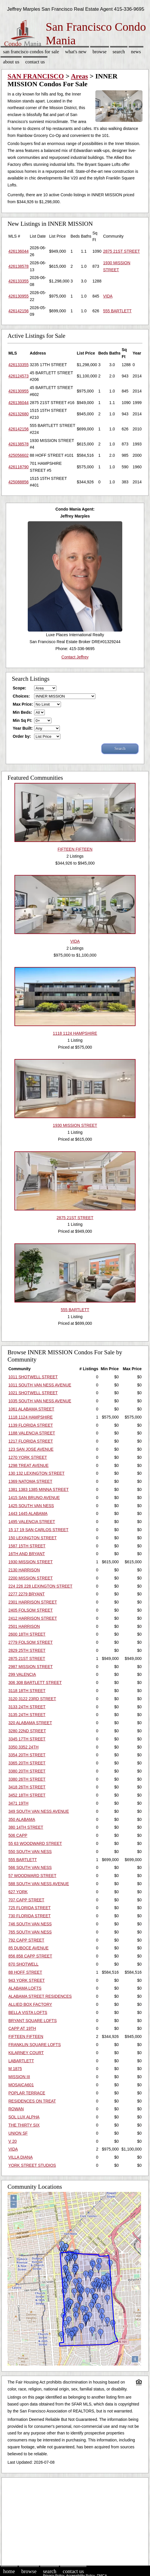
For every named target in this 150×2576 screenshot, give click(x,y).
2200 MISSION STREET (30, 1578)
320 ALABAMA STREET (30, 1722)
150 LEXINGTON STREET (32, 1537)
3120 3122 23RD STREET (32, 1698)
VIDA (108, 296)
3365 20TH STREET (26, 1763)
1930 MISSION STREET (30, 1561)
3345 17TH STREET (26, 1739)
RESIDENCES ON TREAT (32, 2101)
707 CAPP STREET (26, 1900)
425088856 (18, 482)
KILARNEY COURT (26, 2052)
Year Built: (23, 728)
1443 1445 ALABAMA (27, 1513)
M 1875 (15, 2068)
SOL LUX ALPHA (24, 2117)
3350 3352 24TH (23, 1747)
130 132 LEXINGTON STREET (36, 1473)
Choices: (21, 696)
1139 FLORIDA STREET (30, 1425)
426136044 (18, 251)
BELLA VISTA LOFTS (27, 2012)
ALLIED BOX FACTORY (30, 2004)
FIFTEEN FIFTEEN (25, 2036)
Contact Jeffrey (75, 657)
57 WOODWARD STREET (32, 1875)
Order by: (22, 736)
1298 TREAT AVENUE (28, 1465)
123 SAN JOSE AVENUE (30, 1449)
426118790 (18, 467)
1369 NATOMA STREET (30, 1481)
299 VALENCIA (22, 1674)
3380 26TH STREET (26, 1779)
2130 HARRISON (24, 1570)
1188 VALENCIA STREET (31, 1433)
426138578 (18, 266)
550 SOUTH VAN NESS (30, 1851)
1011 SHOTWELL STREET (33, 1377)
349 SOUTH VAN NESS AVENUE (38, 1811)
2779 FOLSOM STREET (30, 1642)
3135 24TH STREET (26, 1714)
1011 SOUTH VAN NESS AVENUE (39, 1385)
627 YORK (18, 1891)
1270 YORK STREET (27, 1457)
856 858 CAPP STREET (30, 1956)
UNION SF (18, 2133)
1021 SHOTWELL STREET (33, 1392)
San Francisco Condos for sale (31, 51)
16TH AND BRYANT (26, 1553)
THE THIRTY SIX (24, 2125)
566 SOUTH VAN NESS (30, 1867)
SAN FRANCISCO (36, 76)
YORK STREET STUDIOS (32, 2165)
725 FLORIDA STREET (29, 1907)
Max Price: (23, 704)
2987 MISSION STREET (30, 1666)
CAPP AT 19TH (22, 2028)
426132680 (18, 414)
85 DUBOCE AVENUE (28, 1948)
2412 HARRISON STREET (32, 1618)
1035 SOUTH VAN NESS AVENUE (39, 1401)
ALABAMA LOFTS (24, 1988)
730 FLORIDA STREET (29, 1915)
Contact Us (35, 62)
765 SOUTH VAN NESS (30, 1932)
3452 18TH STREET (26, 1795)
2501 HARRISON (24, 1626)
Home (9, 2571)
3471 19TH (18, 1803)
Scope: (19, 688)
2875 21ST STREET (121, 251)
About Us (11, 62)
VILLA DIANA (20, 2157)
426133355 (18, 281)
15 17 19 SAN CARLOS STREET (38, 1529)
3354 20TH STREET (26, 1755)
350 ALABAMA (21, 1819)
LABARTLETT (21, 2060)
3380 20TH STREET (26, 1771)
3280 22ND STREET (27, 1731)
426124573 (18, 376)
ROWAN (16, 2109)
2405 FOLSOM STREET (30, 1610)
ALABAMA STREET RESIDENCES (40, 1996)
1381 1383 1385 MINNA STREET (38, 1489)
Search (118, 51)
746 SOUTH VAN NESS (30, 1924)
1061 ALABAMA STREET (31, 1409)
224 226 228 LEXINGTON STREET (40, 1586)
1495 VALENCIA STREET (31, 1521)
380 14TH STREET (25, 1827)
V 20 (12, 2141)
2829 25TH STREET (26, 1650)
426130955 (18, 296)
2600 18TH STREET (26, 1634)
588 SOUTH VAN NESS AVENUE (38, 1883)
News (136, 51)
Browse (99, 51)
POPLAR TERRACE (26, 2093)
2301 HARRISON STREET (32, 1602)
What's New (75, 51)
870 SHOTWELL (23, 1964)
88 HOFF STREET (25, 1972)
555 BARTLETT (117, 311)
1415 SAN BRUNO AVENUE (34, 1497)
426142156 (18, 311)
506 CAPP (17, 1835)
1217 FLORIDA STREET (30, 1441)
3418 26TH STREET (26, 1787)
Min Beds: (22, 712)
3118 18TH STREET (26, 1690)
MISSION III (19, 2076)
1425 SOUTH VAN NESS (31, 1505)
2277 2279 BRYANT (26, 1594)
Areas (79, 76)
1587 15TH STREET (26, 1546)
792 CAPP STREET (26, 1940)
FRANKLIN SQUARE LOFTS (34, 2044)
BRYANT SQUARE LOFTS (32, 2020)
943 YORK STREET (26, 1980)
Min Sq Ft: (22, 720)
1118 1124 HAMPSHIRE (30, 1417)
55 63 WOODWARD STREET (35, 1843)
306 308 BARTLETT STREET (35, 1682)
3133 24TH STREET (26, 1707)
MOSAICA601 (21, 2085)
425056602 (18, 455)
